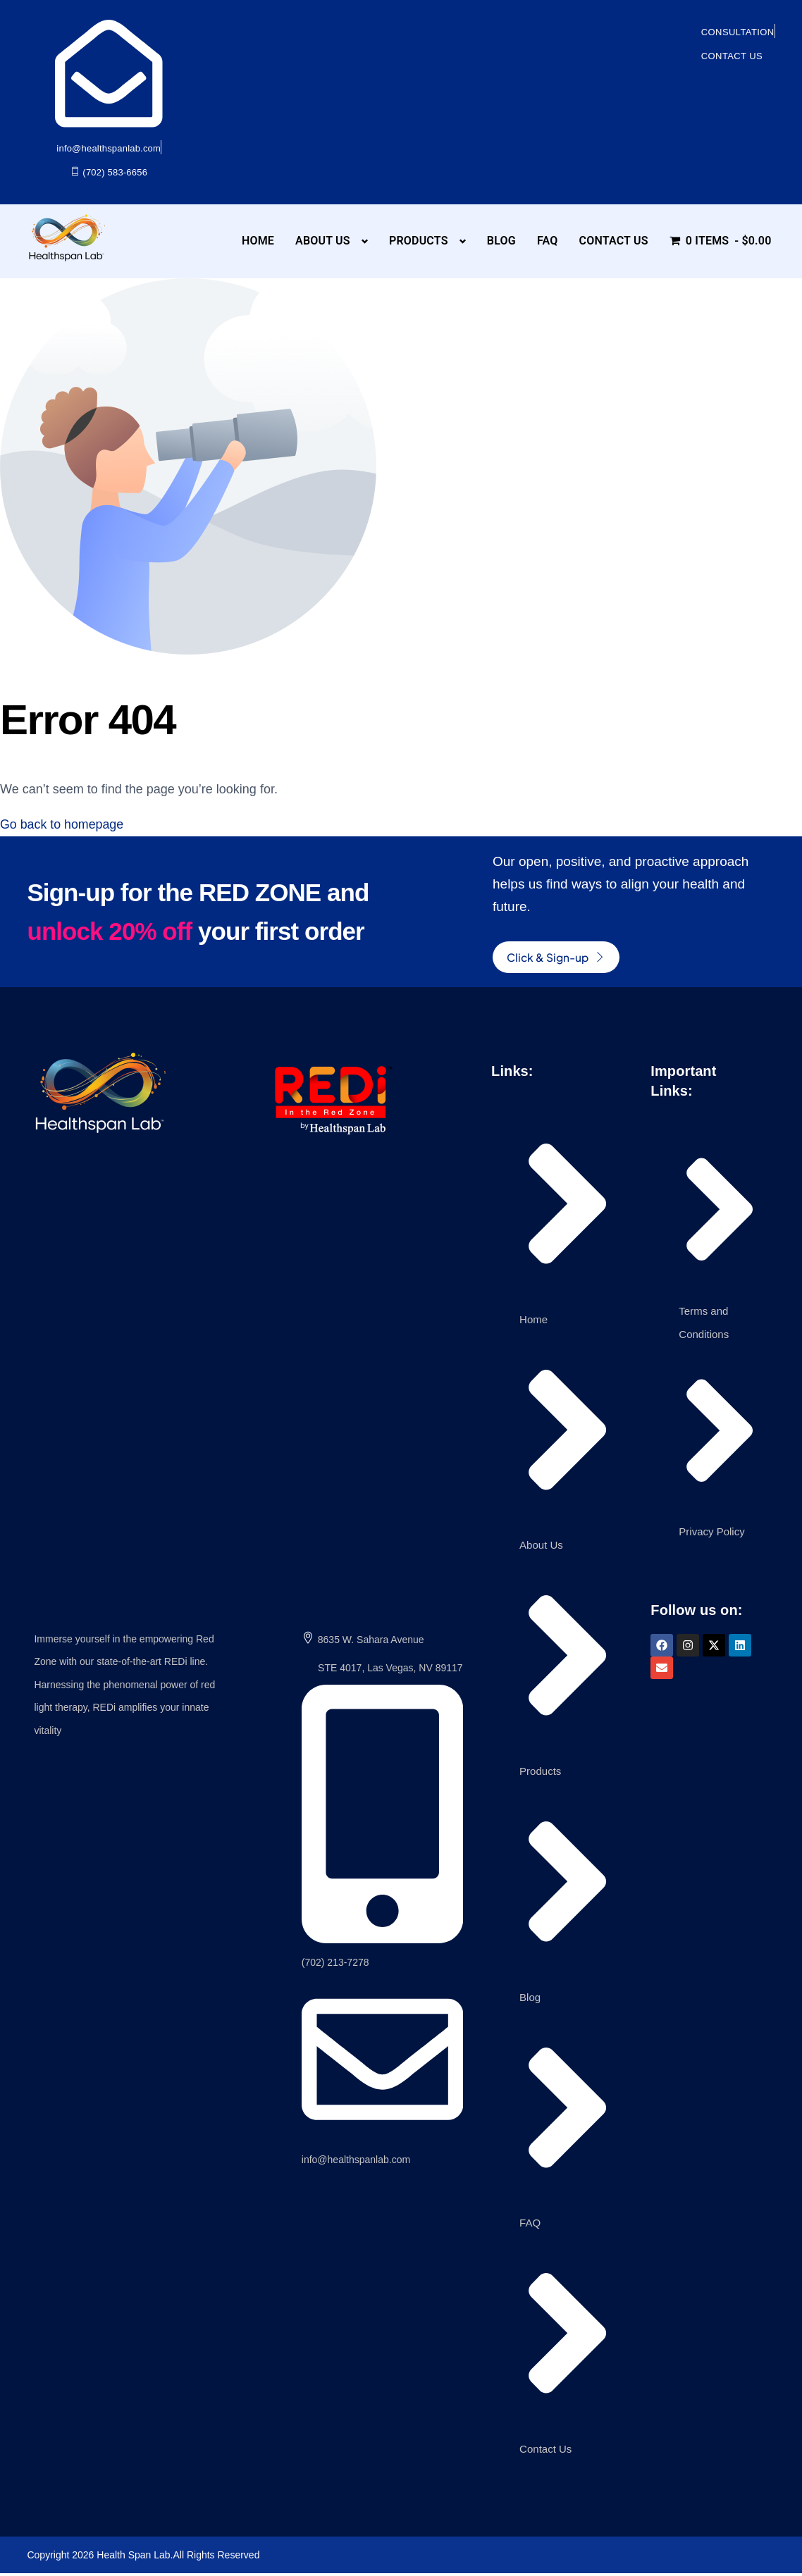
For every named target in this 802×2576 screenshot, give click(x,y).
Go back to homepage (62, 824)
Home (258, 240)
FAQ (547, 240)
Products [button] (418, 240)
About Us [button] (322, 240)
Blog (501, 240)
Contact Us (613, 240)
